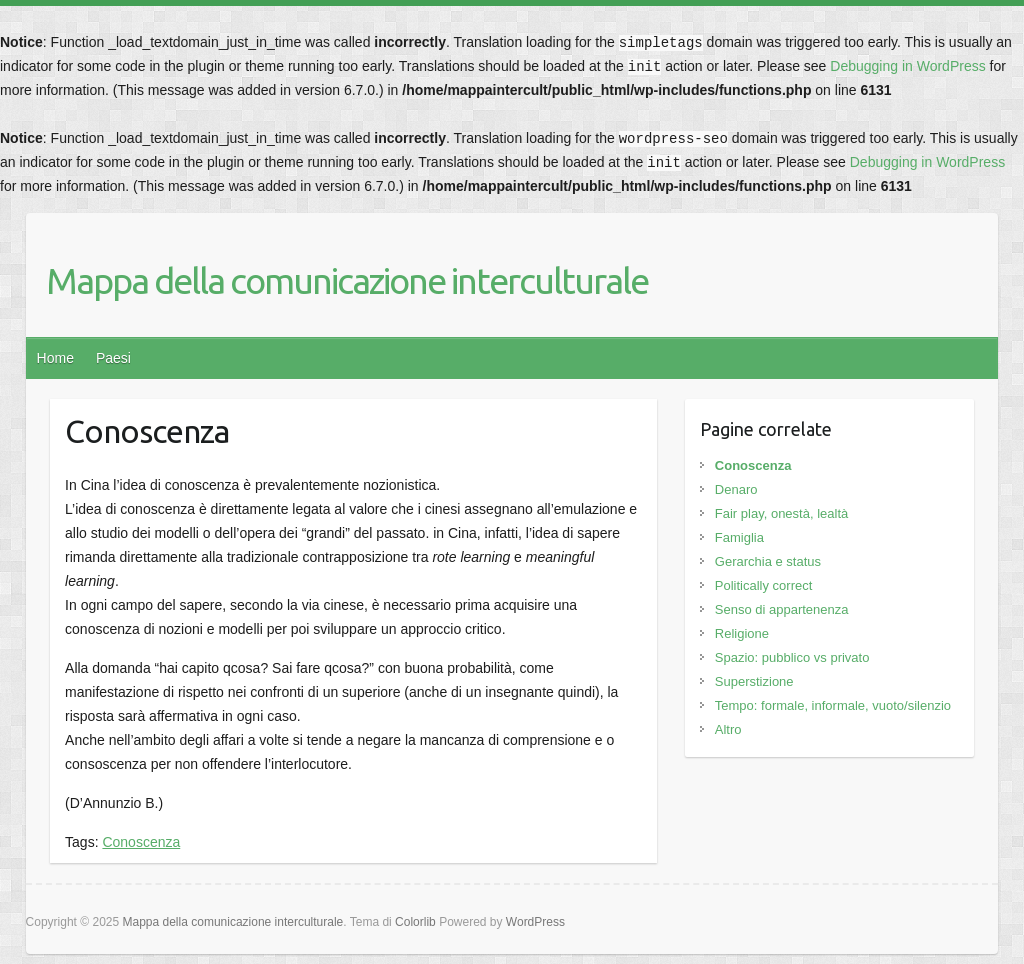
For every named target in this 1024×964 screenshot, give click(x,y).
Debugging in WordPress (907, 66)
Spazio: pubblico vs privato (792, 657)
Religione (742, 633)
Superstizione (754, 681)
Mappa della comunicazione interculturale (347, 280)
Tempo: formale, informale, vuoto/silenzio (833, 705)
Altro (728, 729)
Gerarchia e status (768, 561)
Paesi (113, 358)
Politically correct (764, 585)
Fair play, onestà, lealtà (781, 513)
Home (55, 358)
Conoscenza (141, 842)
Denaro (736, 489)
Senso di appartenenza (782, 609)
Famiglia (739, 537)
